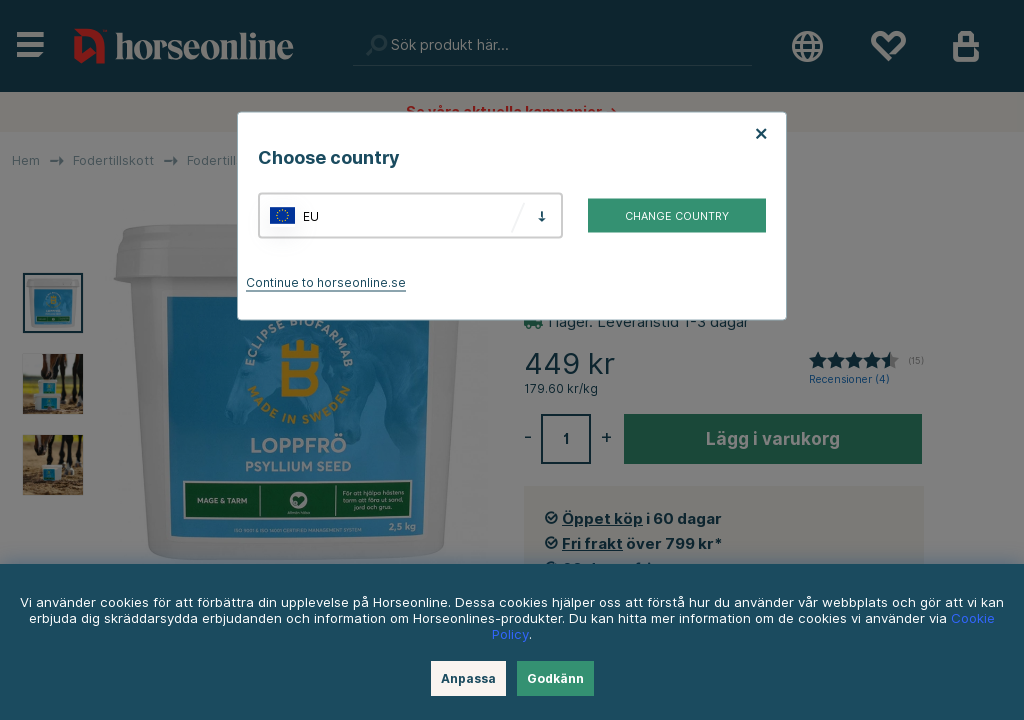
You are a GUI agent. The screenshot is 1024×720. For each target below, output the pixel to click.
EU (311, 215)
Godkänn (555, 678)
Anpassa (468, 678)
